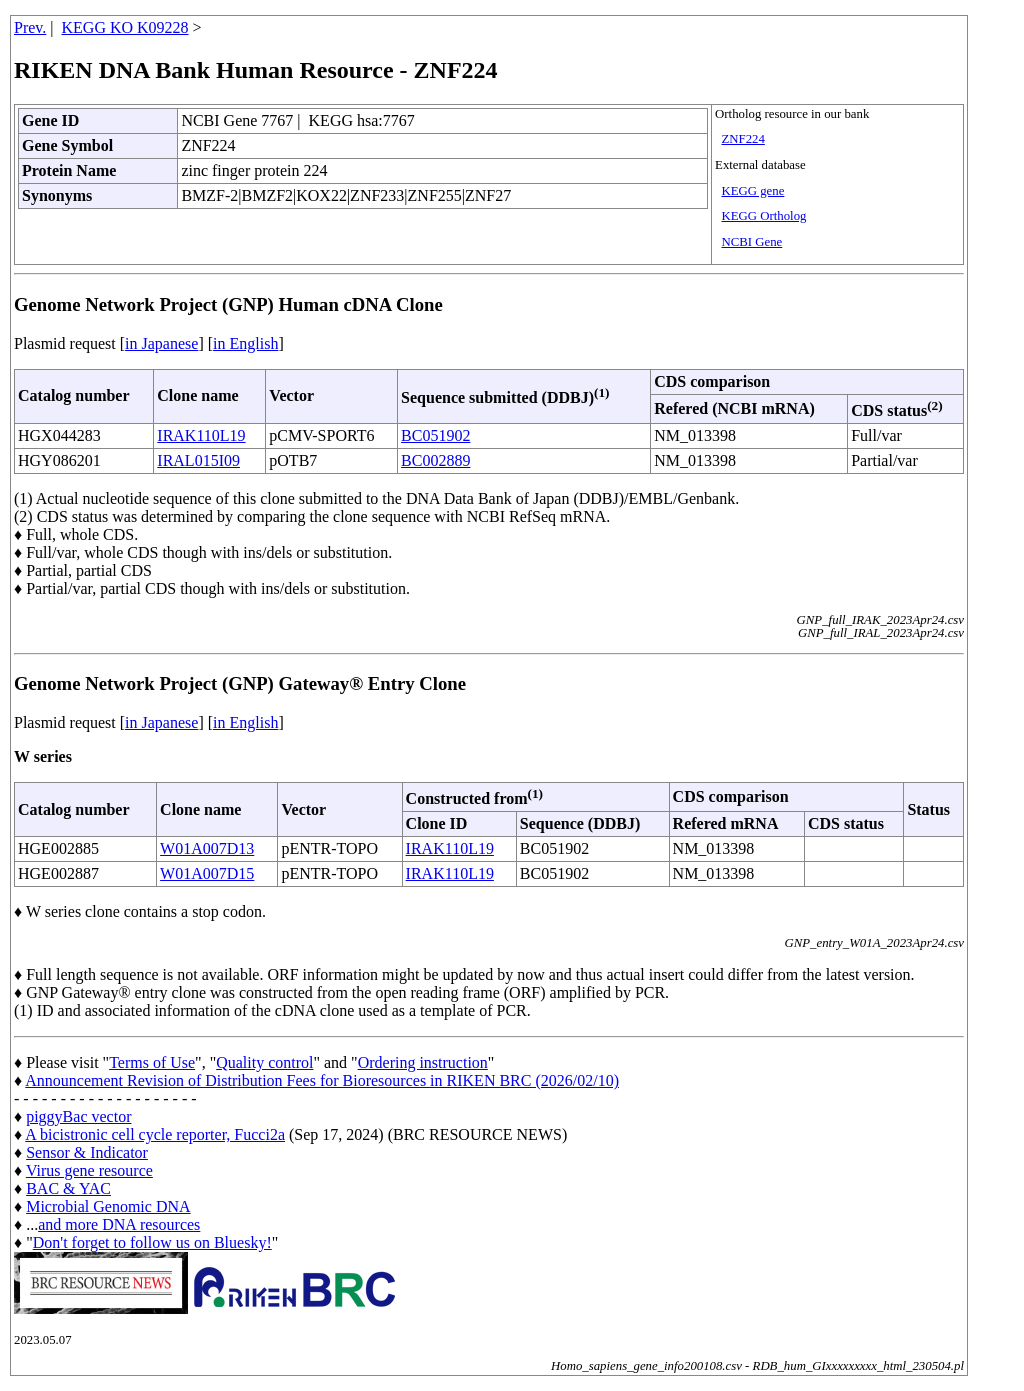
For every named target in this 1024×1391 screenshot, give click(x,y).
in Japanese (161, 343)
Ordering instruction (423, 1062)
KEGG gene (752, 191)
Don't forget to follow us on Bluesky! (152, 1242)
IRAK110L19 (201, 435)
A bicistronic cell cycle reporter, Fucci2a (155, 1134)
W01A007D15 (207, 873)
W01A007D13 (207, 848)
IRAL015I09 (198, 460)
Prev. (30, 27)
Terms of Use (152, 1062)
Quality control (264, 1062)
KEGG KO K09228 (125, 27)
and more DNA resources (119, 1224)
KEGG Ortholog (763, 216)
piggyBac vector (78, 1116)
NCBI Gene (751, 242)
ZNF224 (742, 139)
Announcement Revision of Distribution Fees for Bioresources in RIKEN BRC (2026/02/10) (322, 1080)
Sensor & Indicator (87, 1152)
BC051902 (435, 435)
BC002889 (435, 460)
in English (245, 343)
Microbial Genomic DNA (108, 1206)
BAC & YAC (68, 1188)
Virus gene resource (89, 1170)
